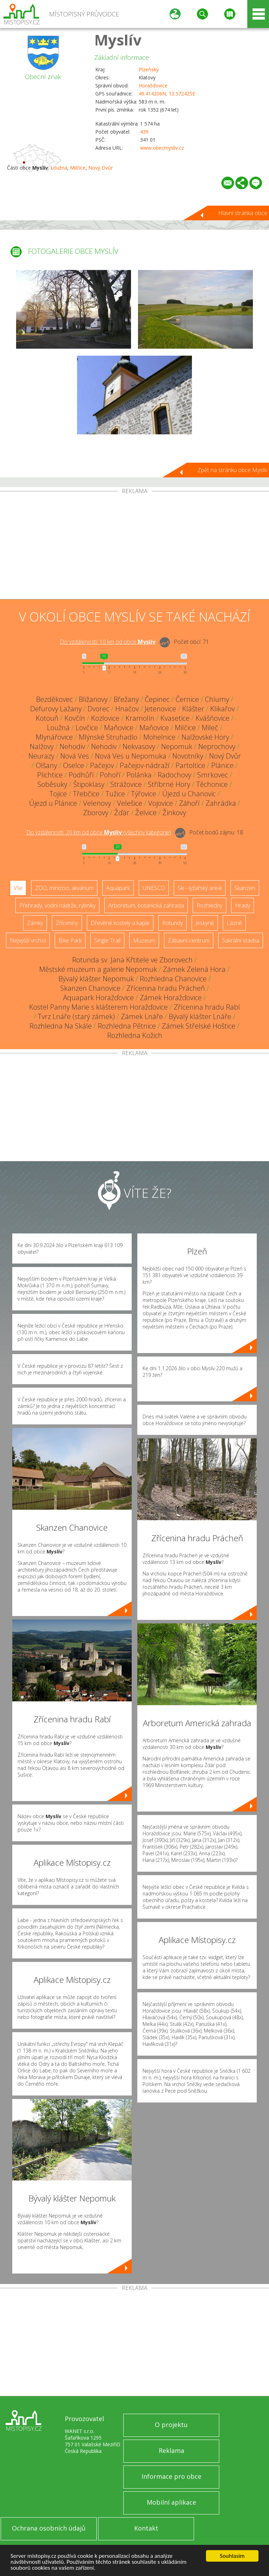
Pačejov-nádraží (145, 765)
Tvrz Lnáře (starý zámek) (76, 1016)
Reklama (171, 2450)
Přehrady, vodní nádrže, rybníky (57, 905)
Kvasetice (174, 718)
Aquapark (118, 888)
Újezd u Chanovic (189, 793)
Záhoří (189, 803)
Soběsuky (52, 784)
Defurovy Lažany (56, 708)
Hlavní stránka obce (242, 213)
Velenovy (97, 803)
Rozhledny (209, 905)
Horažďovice (153, 85)
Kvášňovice (212, 718)
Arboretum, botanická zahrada (146, 905)
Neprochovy (216, 746)
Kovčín (74, 718)
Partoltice (190, 765)
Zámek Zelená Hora (194, 969)
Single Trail (107, 940)
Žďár (121, 812)
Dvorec (98, 708)
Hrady (242, 905)
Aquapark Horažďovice (98, 997)
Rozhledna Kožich (134, 1035)
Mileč (210, 727)
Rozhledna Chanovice (173, 978)
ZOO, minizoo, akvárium (64, 888)
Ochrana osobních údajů (48, 2528)
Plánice (222, 765)
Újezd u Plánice (53, 803)
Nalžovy (42, 746)
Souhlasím (232, 2556)
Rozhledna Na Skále (60, 1026)
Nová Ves (74, 756)
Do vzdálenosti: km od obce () (98, 832)
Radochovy (174, 775)
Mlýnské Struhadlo (108, 737)
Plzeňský (149, 69)
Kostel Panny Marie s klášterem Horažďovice (98, 1007)
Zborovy (95, 812)
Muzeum (144, 940)
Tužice (115, 793)
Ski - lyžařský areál (200, 888)
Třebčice (86, 793)
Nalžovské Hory (205, 737)
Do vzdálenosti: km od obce (108, 642)
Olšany (46, 765)
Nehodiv (72, 746)
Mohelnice (159, 737)
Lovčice (87, 727)
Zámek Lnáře (142, 1016)
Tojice (58, 793)
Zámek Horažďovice (171, 997)
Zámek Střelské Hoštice (198, 1026)
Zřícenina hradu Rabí (207, 1007)
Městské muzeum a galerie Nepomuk (98, 969)
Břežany (126, 699)
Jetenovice (160, 708)
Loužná (58, 167)
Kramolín (139, 718)
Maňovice (118, 727)
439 (144, 131)
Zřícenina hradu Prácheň (165, 988)
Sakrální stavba (240, 940)
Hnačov (127, 708)
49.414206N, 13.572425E (167, 93)
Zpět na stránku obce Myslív (232, 470)
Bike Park (70, 940)
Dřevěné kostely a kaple (120, 923)
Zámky (35, 923)
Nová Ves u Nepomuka (130, 756)
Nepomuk (176, 746)
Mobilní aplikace (171, 2502)
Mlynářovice (54, 737)
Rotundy (172, 923)
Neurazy (41, 756)
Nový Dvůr (100, 167)
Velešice (129, 803)
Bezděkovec (54, 699)
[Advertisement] (134, 547)
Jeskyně (204, 923)
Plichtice (50, 775)
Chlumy (217, 699)
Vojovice (160, 803)
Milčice (77, 167)
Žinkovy (174, 812)
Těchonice (212, 784)
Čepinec (157, 699)
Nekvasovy (139, 746)
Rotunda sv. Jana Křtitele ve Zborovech (132, 960)
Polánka (139, 775)
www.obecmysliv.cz (162, 147)
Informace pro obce (171, 2476)
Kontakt (146, 2528)
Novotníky (187, 756)
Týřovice (143, 793)
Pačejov (102, 765)
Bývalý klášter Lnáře (200, 1016)
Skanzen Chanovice (90, 988)
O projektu (171, 2424)
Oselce (73, 765)
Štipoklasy (88, 784)
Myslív (118, 40)
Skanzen (244, 888)
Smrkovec (212, 775)
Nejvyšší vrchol (28, 940)
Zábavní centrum (188, 940)
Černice (187, 699)
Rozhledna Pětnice (127, 1026)
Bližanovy (93, 699)
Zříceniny (67, 923)
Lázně (234, 923)
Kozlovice (105, 718)
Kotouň (47, 718)
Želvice (146, 812)
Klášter (193, 708)
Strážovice (126, 784)
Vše (18, 888)
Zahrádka (221, 803)
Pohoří (110, 775)
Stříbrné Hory (169, 784)
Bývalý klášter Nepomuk (96, 978)
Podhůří (81, 775)
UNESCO (154, 888)
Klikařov (222, 708)
